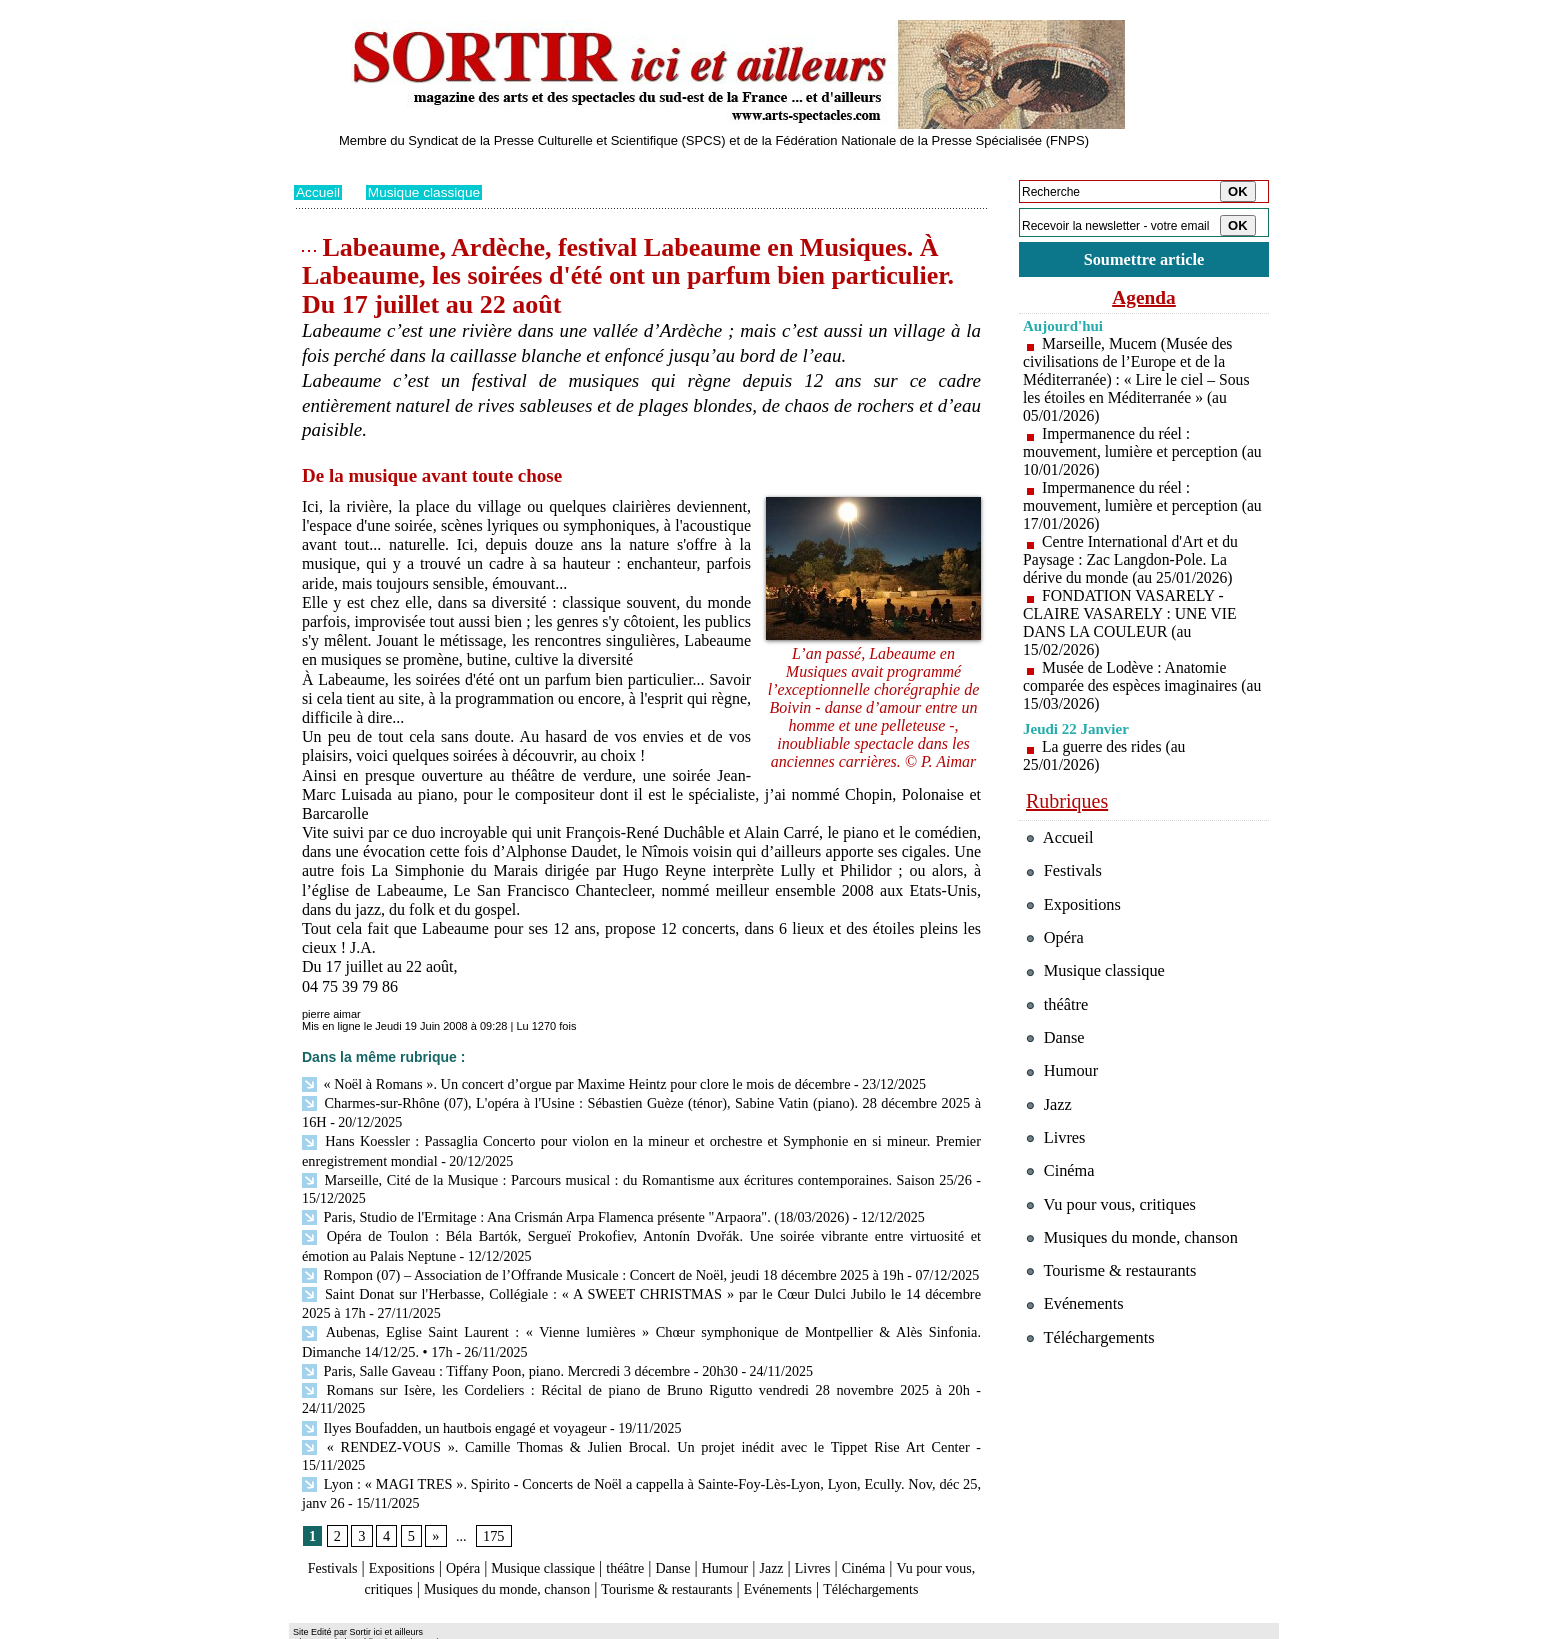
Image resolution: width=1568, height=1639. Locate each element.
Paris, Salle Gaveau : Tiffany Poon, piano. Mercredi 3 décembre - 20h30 (515, 1356)
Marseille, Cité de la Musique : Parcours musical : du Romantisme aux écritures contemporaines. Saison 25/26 (636, 1174)
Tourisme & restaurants (763, 1532)
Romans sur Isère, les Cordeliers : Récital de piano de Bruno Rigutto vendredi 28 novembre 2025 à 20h (602, 1374)
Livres (868, 1513)
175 (492, 1480)
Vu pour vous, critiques (1114, 1212)
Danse (713, 1513)
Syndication (407, 1625)
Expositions (410, 1513)
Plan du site (321, 1625)
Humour (771, 1513)
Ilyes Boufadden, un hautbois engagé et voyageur (451, 1393)
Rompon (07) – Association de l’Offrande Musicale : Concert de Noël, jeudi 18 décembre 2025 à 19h (596, 1265)
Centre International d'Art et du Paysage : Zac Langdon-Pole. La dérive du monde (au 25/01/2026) (1132, 560)
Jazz (823, 1513)
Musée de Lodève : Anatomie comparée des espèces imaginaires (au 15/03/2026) (1132, 686)
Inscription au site (487, 1625)
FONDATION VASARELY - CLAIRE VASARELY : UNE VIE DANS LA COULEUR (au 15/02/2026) (1132, 623)
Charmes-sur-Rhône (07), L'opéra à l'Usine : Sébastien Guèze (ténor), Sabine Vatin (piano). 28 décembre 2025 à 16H (641, 1101)
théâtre (661, 1513)
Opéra (478, 1513)
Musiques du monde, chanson (582, 1532)
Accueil (318, 192)
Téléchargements (641, 1551)
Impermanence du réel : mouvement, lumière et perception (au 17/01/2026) (1132, 506)
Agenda (1144, 298)
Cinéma (925, 1513)
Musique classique (426, 192)
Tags (550, 1625)
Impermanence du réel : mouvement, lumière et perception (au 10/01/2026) (1132, 452)
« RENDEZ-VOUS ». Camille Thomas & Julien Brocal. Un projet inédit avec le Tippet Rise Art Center (602, 1411)
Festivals (332, 1513)
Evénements (888, 1532)
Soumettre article (1144, 259)
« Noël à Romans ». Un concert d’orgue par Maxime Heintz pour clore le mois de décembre (570, 1082)
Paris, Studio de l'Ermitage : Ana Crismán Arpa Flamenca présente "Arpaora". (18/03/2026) (569, 1210)
